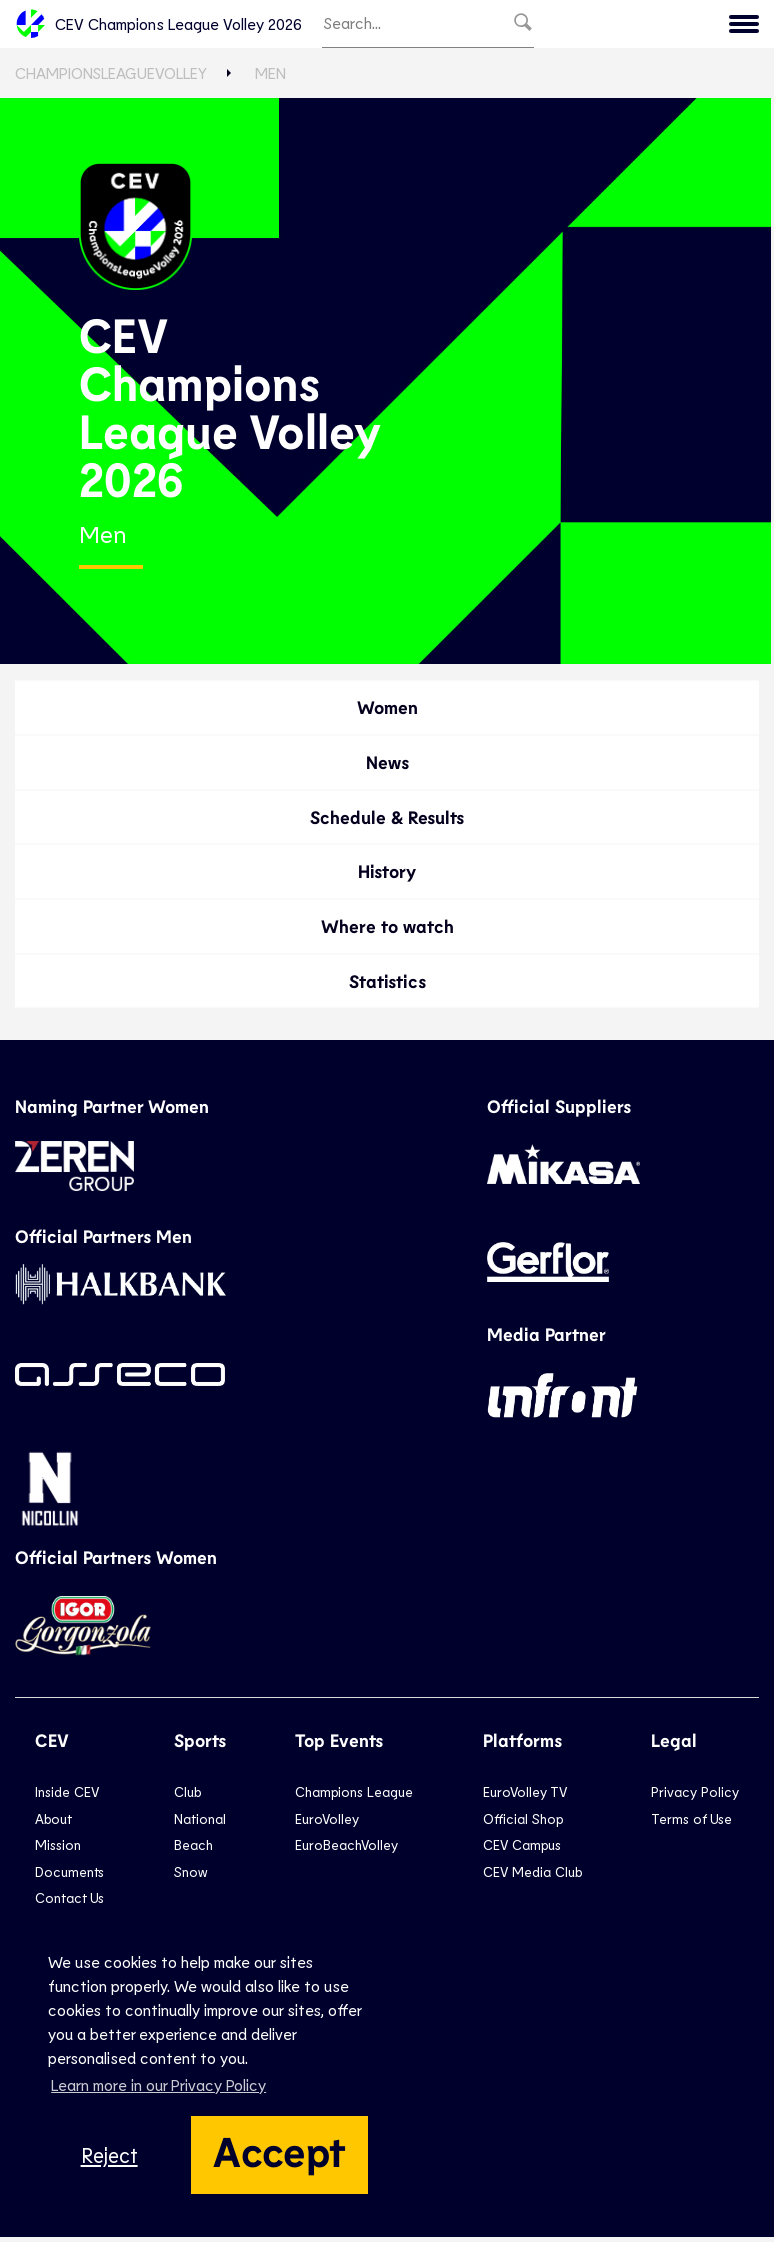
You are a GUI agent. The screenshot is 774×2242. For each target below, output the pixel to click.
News (387, 767)
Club (187, 1796)
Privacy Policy (695, 1796)
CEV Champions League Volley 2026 (158, 26)
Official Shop (523, 1823)
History (387, 876)
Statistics (387, 985)
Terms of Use (691, 1823)
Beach (193, 1849)
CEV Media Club (532, 1875)
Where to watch (387, 931)
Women (387, 712)
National (200, 1823)
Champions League (354, 1796)
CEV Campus (522, 1849)
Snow (190, 1875)
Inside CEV (67, 1796)
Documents (69, 1875)
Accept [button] (279, 2150)
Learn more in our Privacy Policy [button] (158, 2084)
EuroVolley (327, 1823)
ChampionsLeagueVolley (111, 77)
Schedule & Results (387, 821)
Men (270, 77)
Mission (58, 1849)
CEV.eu (716, 26)
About (53, 1823)
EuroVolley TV (525, 1796)
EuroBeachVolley (346, 1849)
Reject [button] (109, 2154)
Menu (635, 26)
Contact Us (69, 1902)
